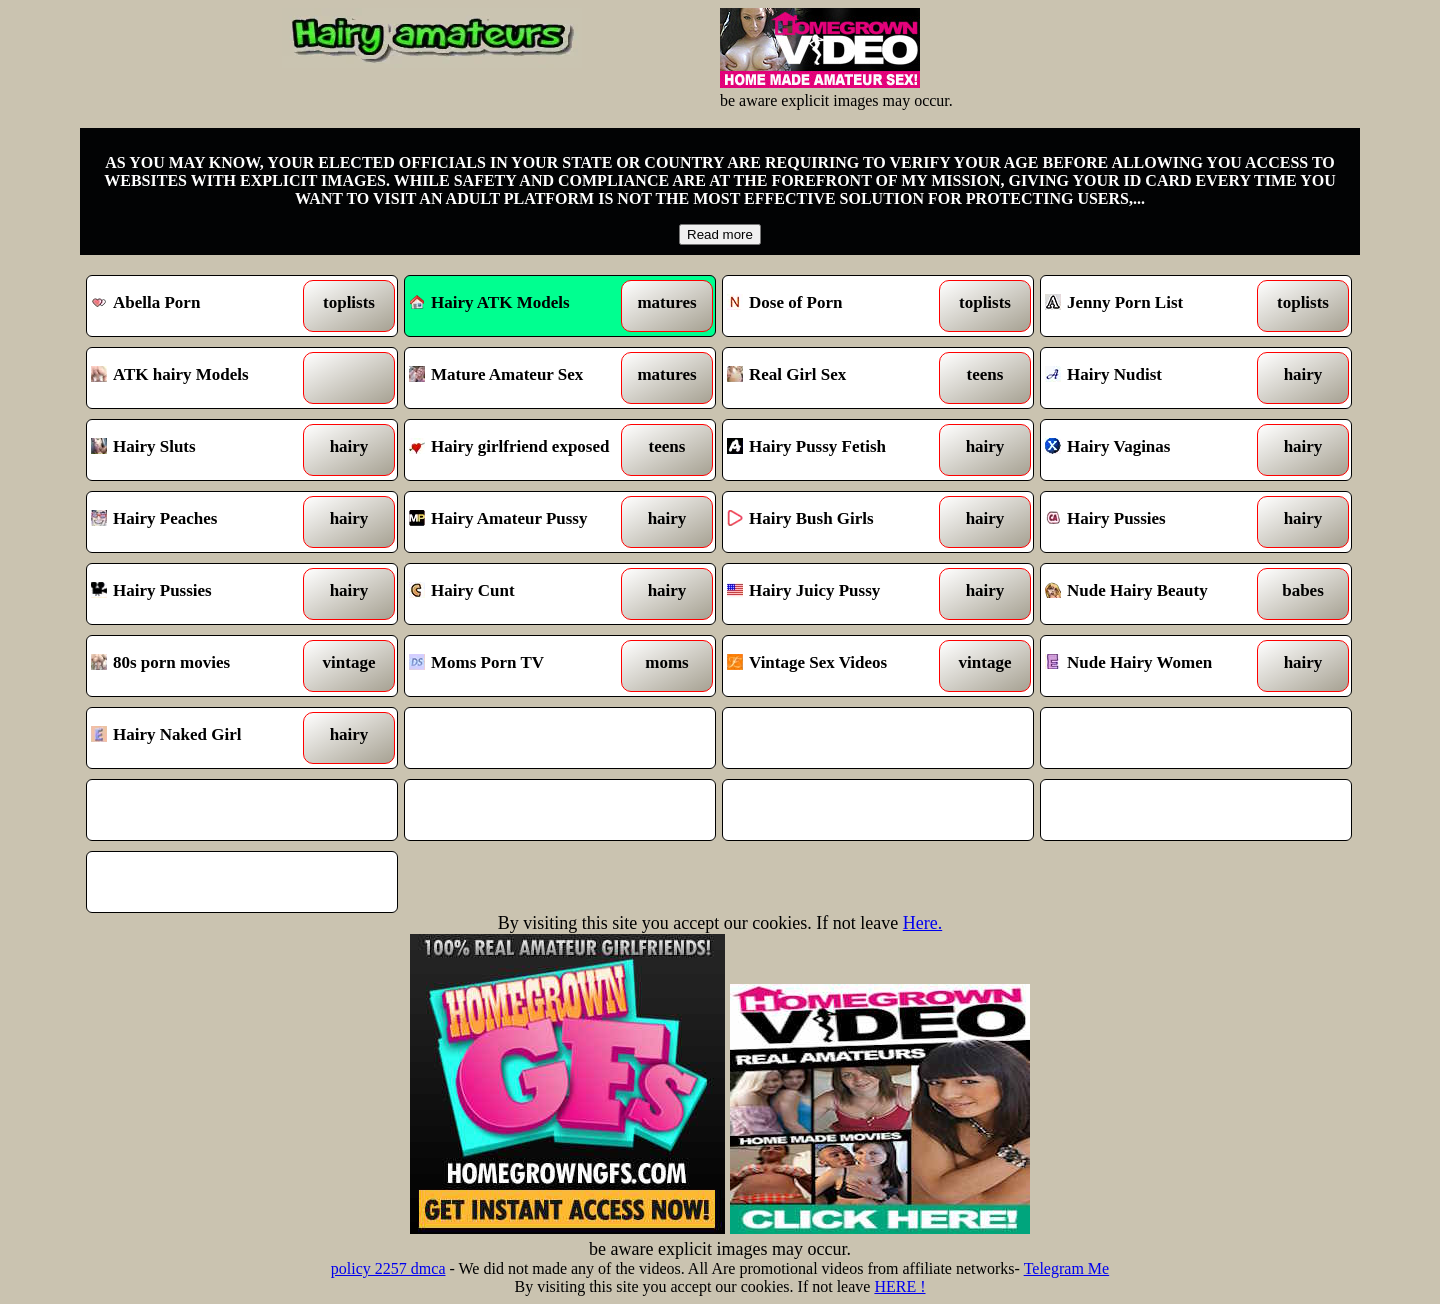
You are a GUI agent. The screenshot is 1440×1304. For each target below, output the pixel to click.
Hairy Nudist (1156, 378)
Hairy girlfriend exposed (520, 450)
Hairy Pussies (1156, 522)
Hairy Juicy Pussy (838, 594)
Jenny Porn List (1156, 306)
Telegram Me (1067, 1268)
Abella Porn (202, 306)
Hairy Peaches (202, 522)
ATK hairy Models (202, 378)
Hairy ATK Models (489, 302)
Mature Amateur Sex (520, 378)
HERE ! (899, 1286)
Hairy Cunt (520, 594)
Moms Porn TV (520, 666)
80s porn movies (202, 666)
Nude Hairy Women (1156, 666)
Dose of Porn (838, 306)
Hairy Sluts (202, 450)
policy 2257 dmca (388, 1268)
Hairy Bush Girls (838, 522)
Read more (720, 234)
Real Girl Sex (838, 378)
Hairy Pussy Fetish (838, 450)
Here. (922, 923)
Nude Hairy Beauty (1156, 594)
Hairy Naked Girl (202, 738)
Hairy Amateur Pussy (520, 522)
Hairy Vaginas (1156, 450)
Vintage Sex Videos (838, 666)
